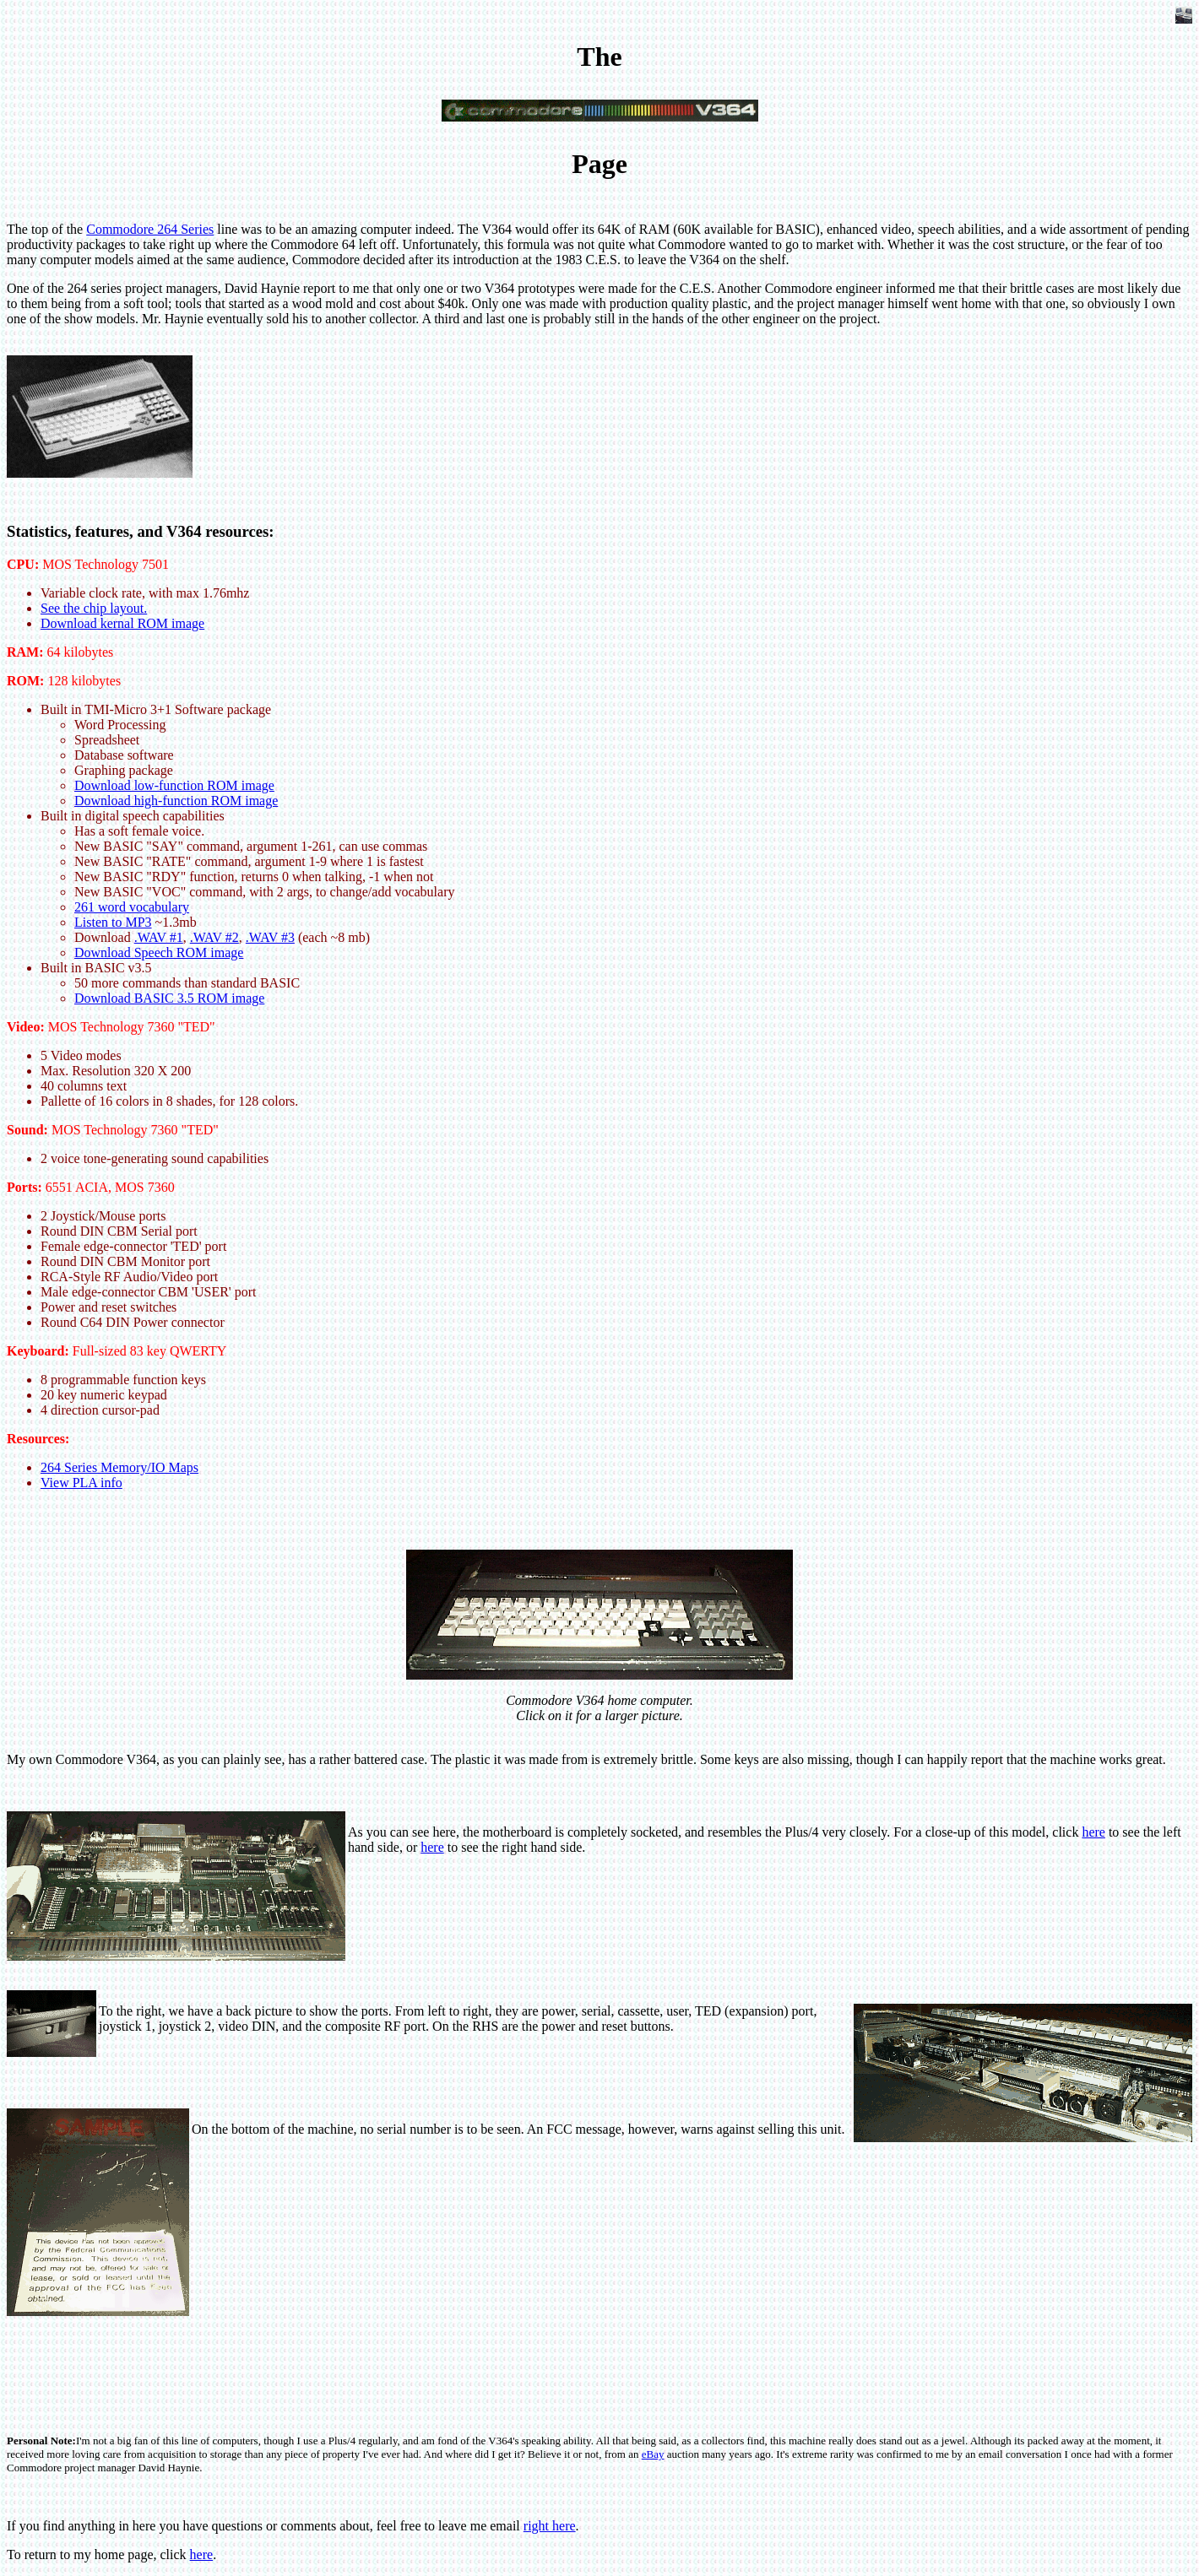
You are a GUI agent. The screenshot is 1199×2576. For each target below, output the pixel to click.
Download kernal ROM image (122, 623)
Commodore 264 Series (150, 229)
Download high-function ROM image (176, 800)
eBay (653, 2454)
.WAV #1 (158, 937)
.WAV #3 (270, 937)
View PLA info (81, 1482)
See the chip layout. (94, 608)
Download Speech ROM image (158, 952)
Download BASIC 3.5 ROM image (169, 998)
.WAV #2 (214, 937)
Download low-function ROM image (174, 785)
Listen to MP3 (113, 922)
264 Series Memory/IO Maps (119, 1467)
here (1093, 1832)
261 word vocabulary (131, 907)
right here (550, 2526)
